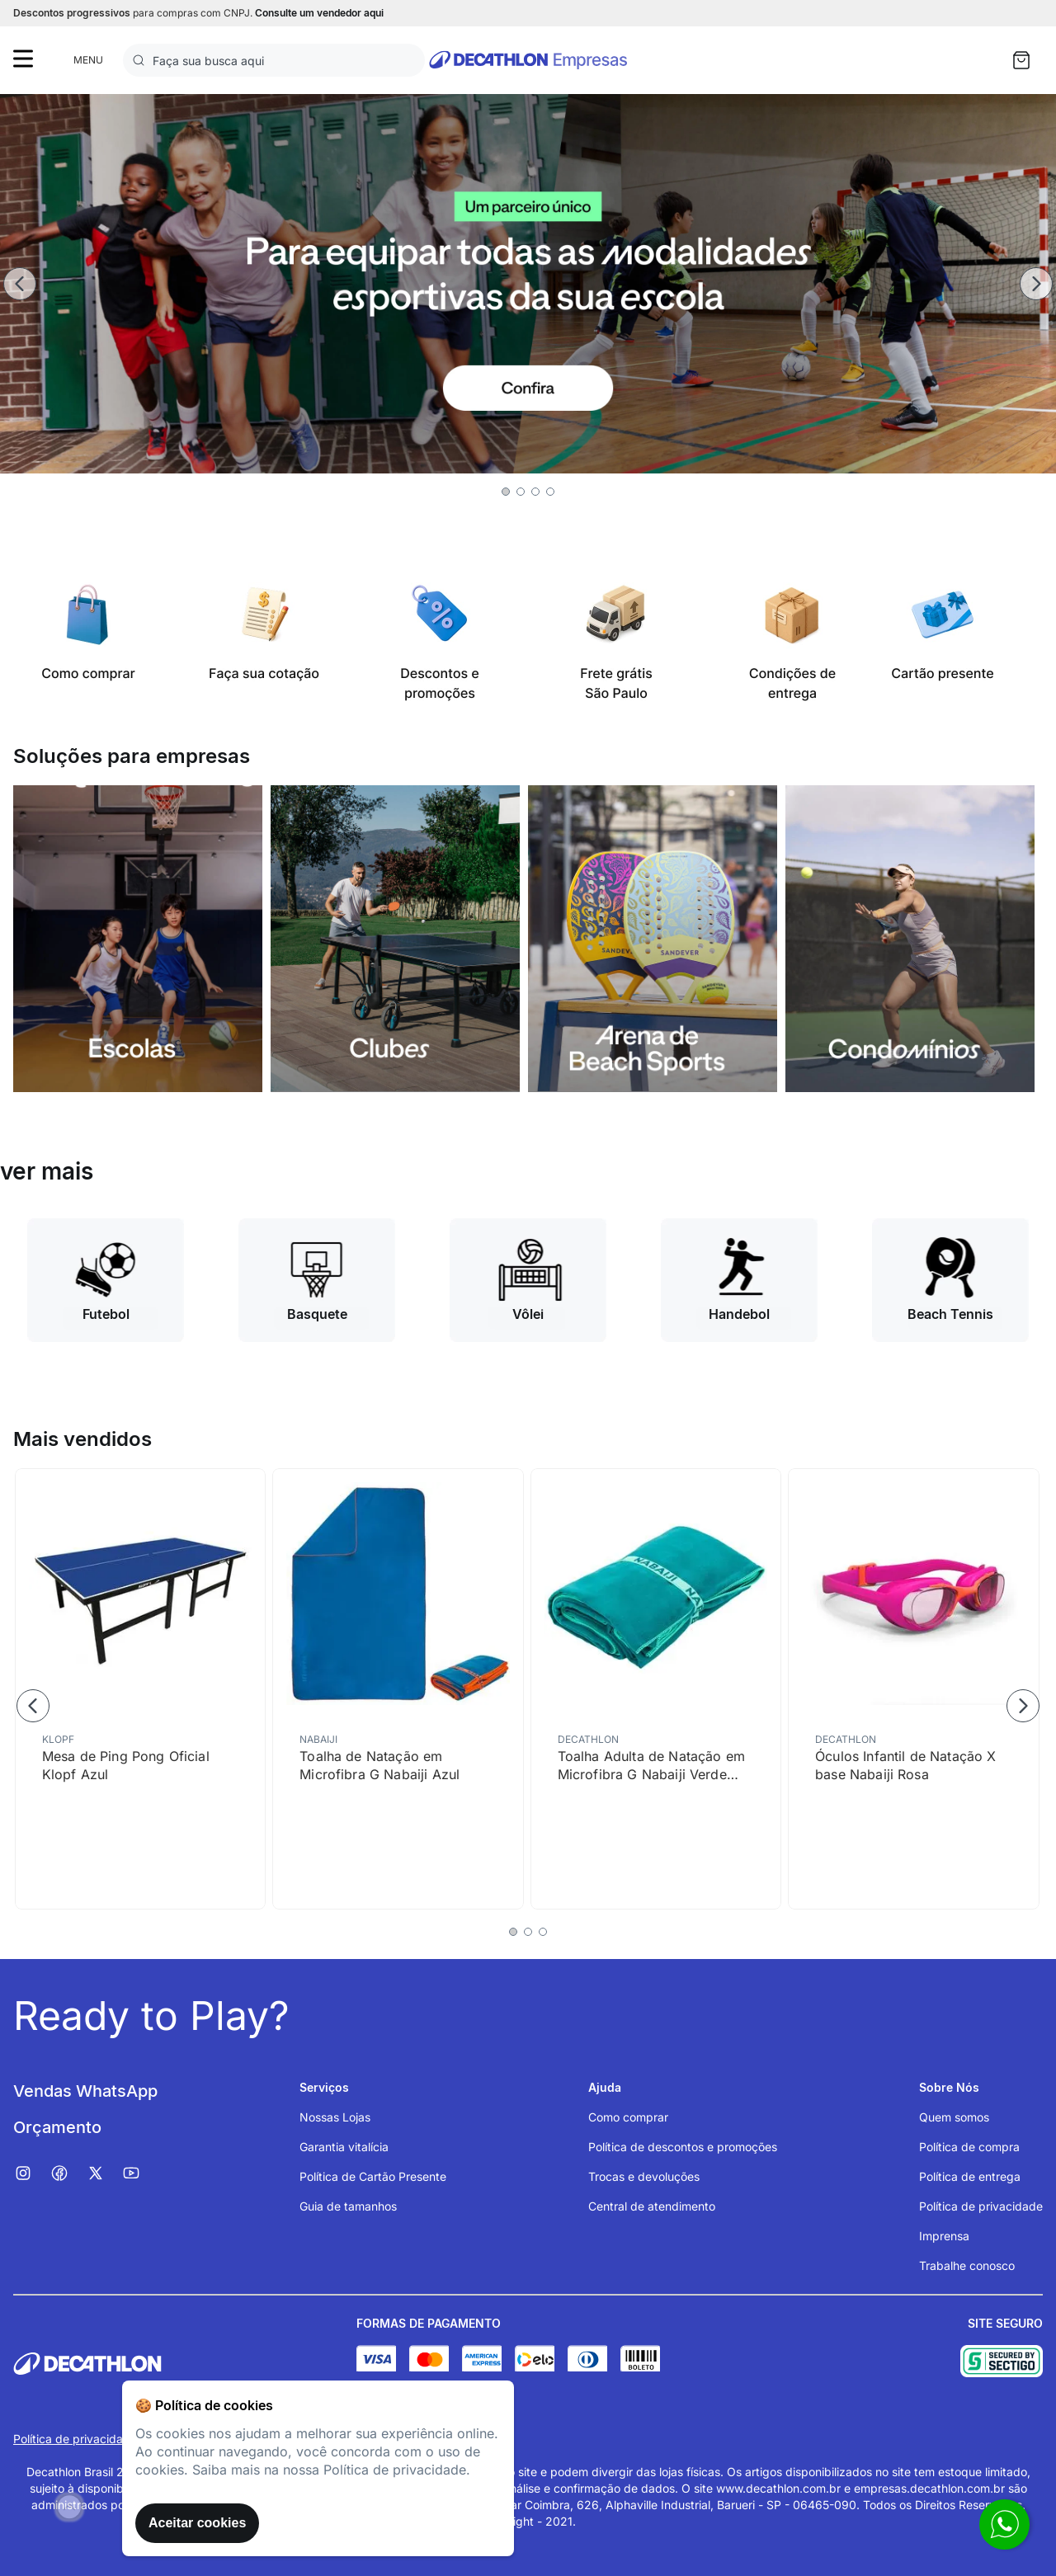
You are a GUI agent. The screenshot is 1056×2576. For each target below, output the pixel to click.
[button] (506, 491)
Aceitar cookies (197, 2523)
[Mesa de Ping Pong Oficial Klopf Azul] (140, 1689)
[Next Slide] (1036, 283)
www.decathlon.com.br (778, 2488)
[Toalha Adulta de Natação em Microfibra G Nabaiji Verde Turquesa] (655, 1689)
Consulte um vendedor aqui (319, 13)
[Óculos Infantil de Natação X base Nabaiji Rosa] (913, 1689)
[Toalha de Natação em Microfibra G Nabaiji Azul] (397, 1689)
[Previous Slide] (19, 283)
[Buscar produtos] (142, 60)
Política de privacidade (75, 2439)
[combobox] (274, 60)
